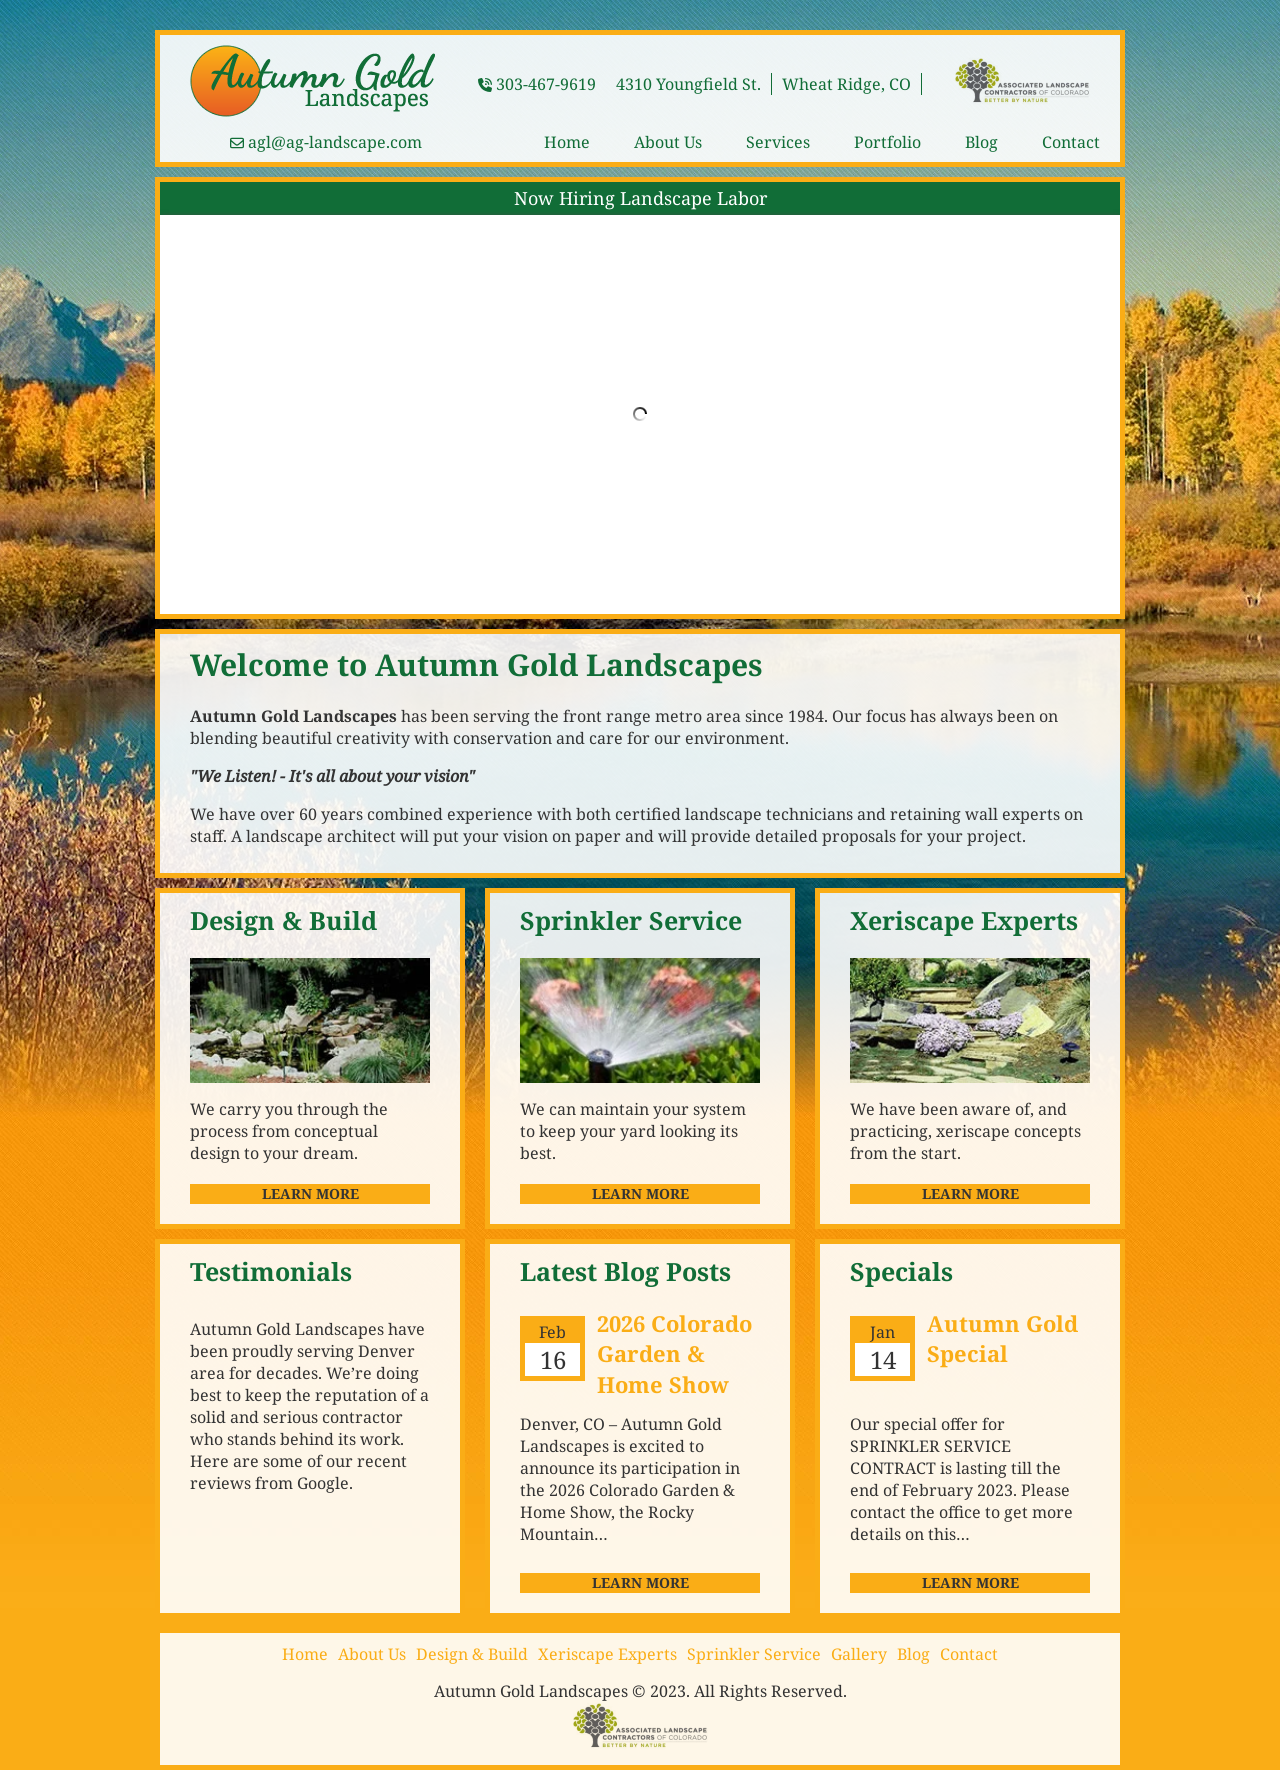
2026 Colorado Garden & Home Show (674, 1353)
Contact (1071, 142)
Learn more (640, 1582)
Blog (981, 142)
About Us (668, 142)
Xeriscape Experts (607, 1654)
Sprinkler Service (754, 1654)
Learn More (310, 1193)
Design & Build (472, 1654)
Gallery (859, 1654)
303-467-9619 (546, 84)
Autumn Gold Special (1002, 1338)
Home (567, 142)
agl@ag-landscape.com (335, 142)
